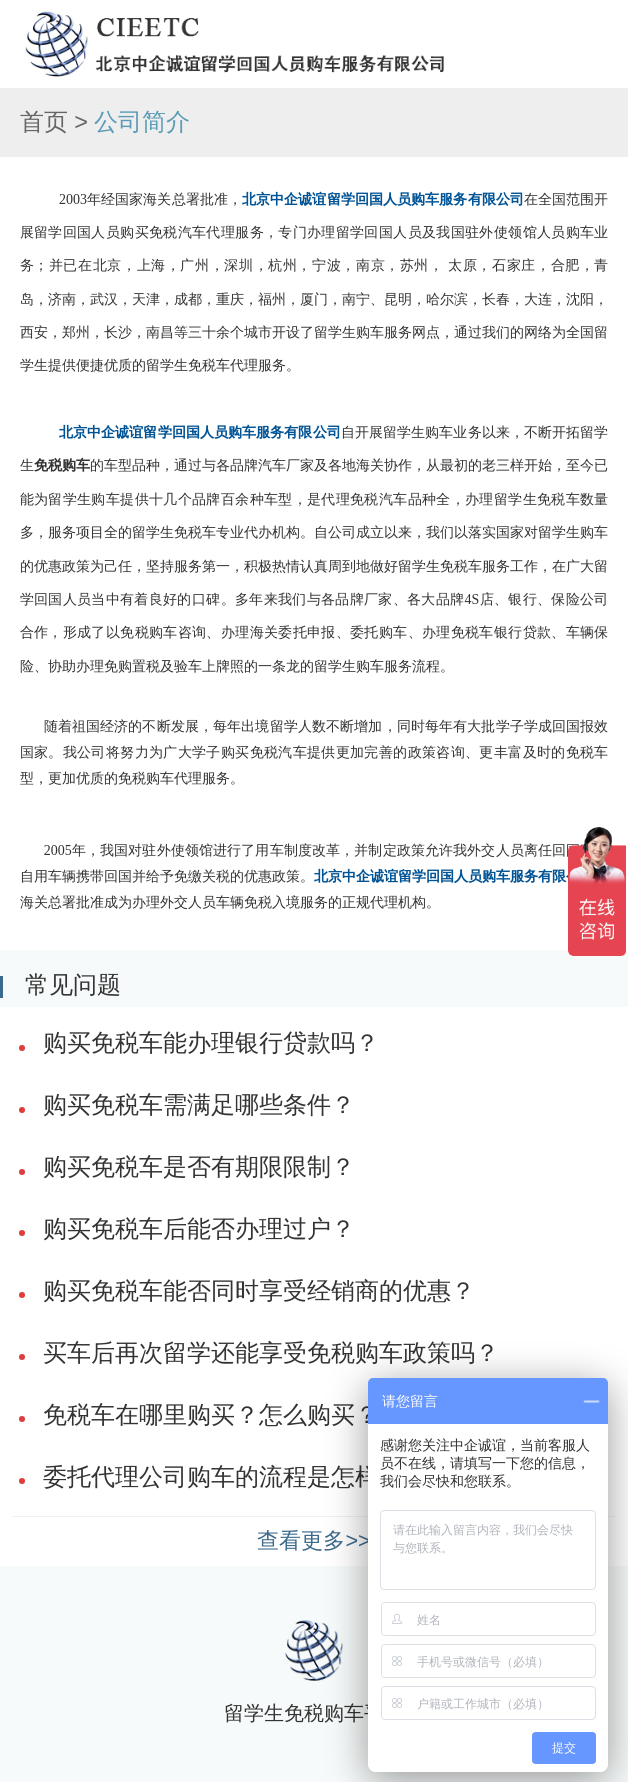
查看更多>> (313, 1540)
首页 (44, 122)
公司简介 (142, 122)
